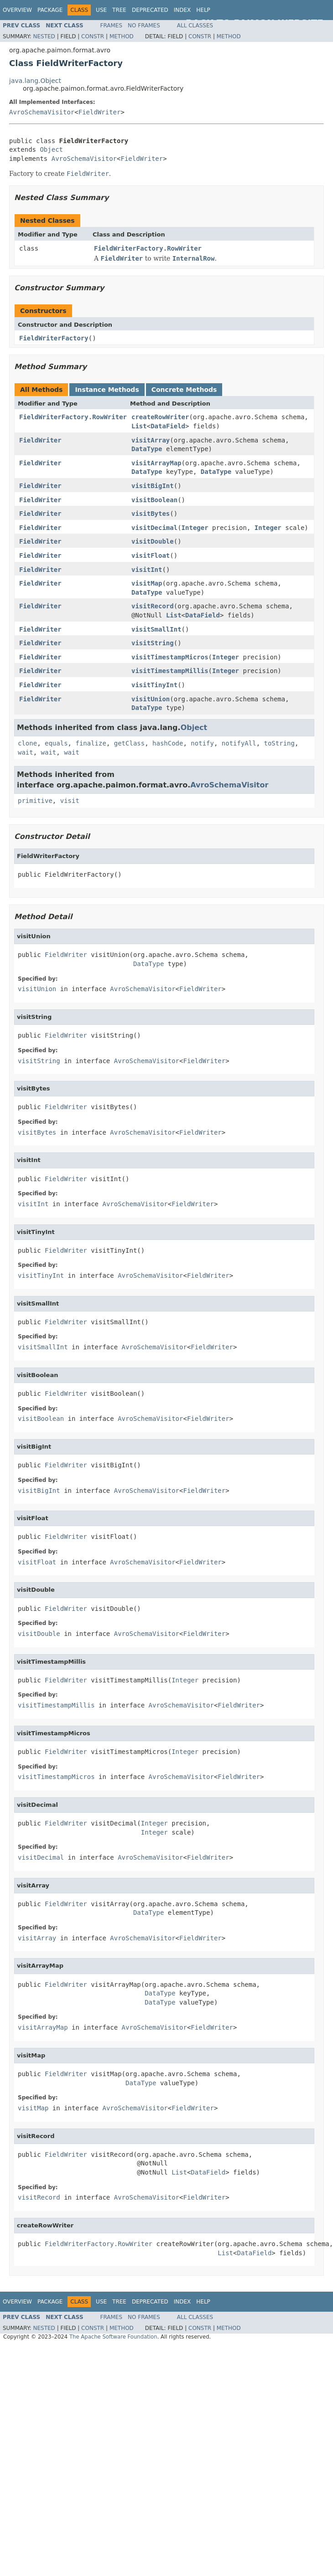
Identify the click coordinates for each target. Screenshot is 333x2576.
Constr (92, 36)
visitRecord (152, 606)
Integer (195, 527)
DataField (168, 426)
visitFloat (150, 555)
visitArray (150, 440)
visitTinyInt (154, 685)
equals (56, 743)
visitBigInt (152, 485)
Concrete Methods (184, 389)
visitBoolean (154, 500)
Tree (119, 10)
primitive (35, 800)
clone (27, 743)
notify (202, 743)
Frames (111, 25)
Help (203, 10)
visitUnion (150, 699)
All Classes (195, 25)
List (139, 426)
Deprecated (150, 10)
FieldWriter (99, 112)
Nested (44, 36)
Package (49, 10)
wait (25, 752)
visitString (152, 643)
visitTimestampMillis (169, 670)
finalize (90, 743)
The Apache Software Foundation (113, 2337)
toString (279, 743)
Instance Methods (107, 389)
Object (51, 149)
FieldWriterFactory (53, 338)
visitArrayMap (156, 463)
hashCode (167, 743)
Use (101, 10)
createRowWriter (160, 417)
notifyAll (239, 743)
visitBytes (150, 513)
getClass (129, 743)
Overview (17, 10)
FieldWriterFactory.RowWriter (148, 248)
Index (182, 10)
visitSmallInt (156, 629)
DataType (146, 448)
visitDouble (152, 541)
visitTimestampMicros (169, 657)
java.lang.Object (35, 80)
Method (121, 36)
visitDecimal (154, 527)
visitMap (146, 583)
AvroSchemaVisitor (41, 112)
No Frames (144, 25)
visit (69, 800)
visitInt (146, 569)
